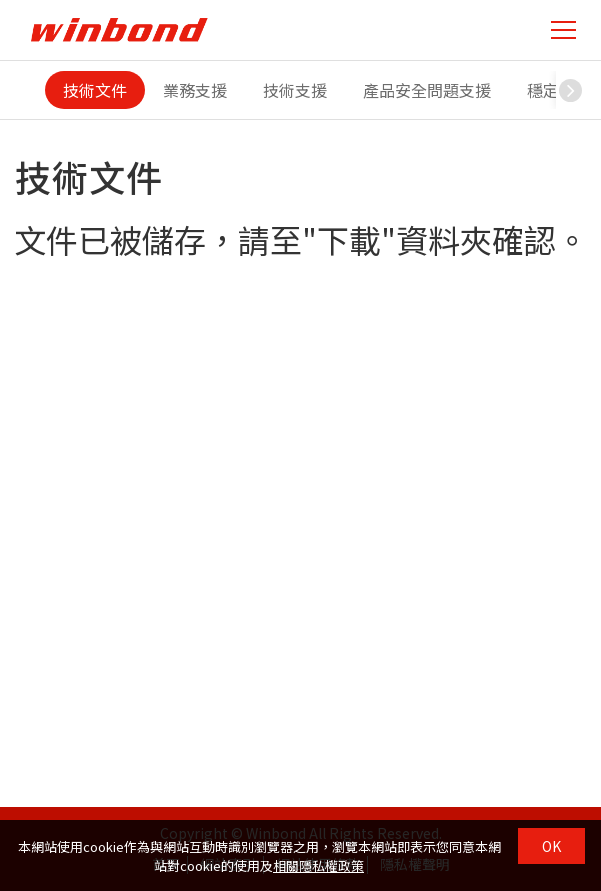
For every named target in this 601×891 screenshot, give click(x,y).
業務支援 (195, 90)
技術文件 (95, 90)
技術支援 (295, 90)
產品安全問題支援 (427, 90)
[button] (571, 90)
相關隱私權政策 (318, 865)
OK (551, 846)
